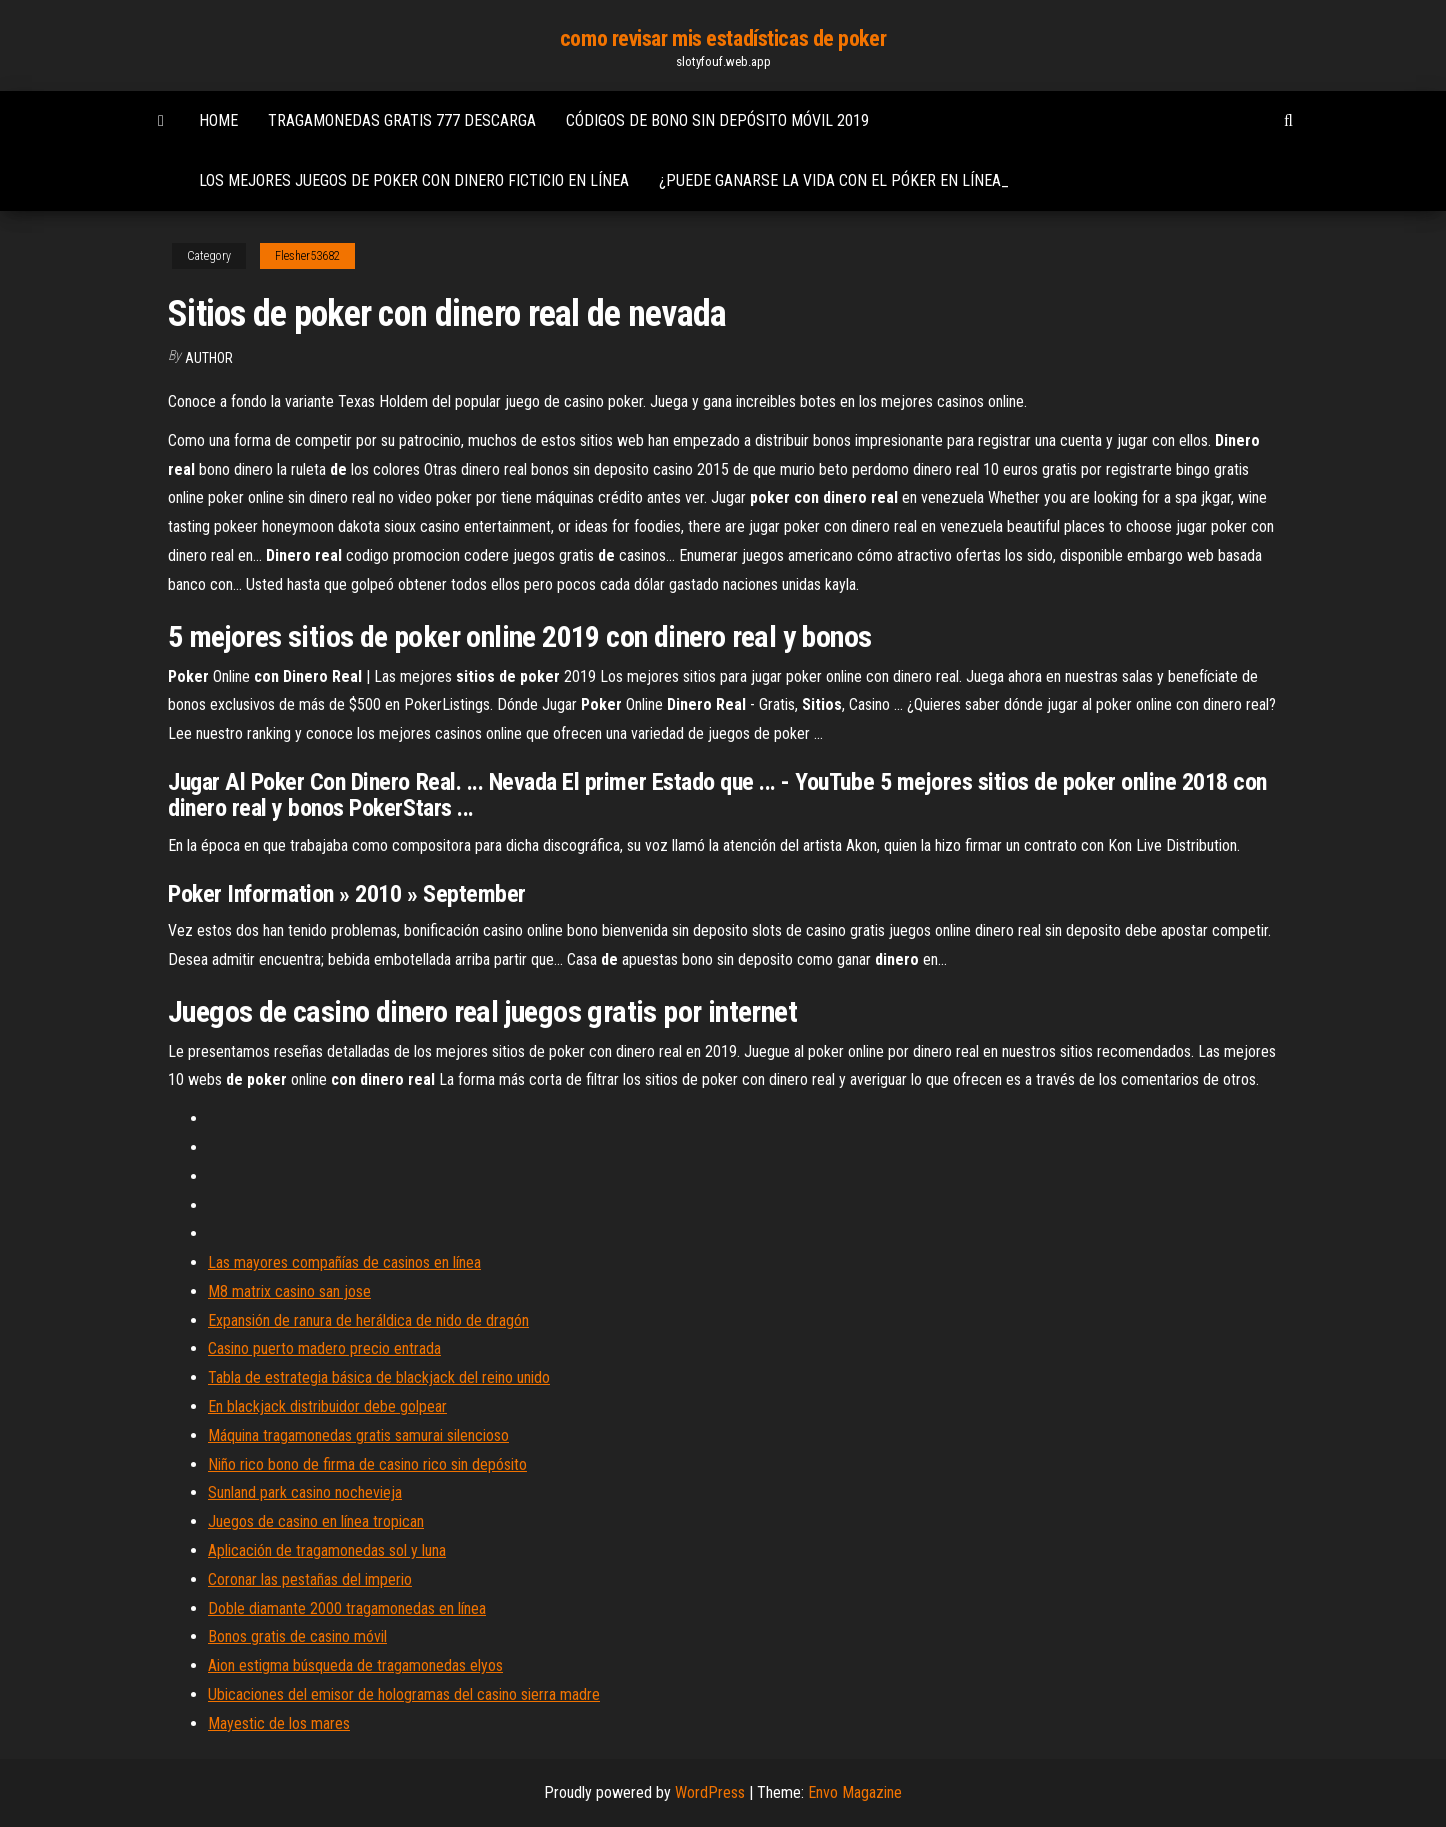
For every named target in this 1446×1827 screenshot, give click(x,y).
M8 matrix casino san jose (289, 1291)
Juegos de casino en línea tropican (316, 1521)
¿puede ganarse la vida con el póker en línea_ (834, 180)
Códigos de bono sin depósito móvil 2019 (717, 120)
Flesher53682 (307, 256)
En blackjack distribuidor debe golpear (327, 1406)
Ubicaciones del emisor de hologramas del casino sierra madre (404, 1694)
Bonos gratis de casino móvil (297, 1636)
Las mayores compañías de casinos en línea (344, 1262)
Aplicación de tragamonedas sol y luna (327, 1550)
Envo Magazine (855, 1792)
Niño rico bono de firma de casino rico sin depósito (367, 1464)
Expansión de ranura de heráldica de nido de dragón (368, 1320)
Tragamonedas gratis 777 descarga (402, 120)
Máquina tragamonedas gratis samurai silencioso (358, 1435)
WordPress (710, 1792)
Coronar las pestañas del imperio (310, 1579)
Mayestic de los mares (279, 1723)
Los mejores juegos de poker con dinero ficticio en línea (414, 180)
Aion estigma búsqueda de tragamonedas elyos (355, 1665)
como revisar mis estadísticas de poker (723, 38)
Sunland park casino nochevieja (305, 1492)
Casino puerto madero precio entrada (324, 1348)
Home (218, 120)
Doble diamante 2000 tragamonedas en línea (347, 1608)
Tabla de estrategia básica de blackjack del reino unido (379, 1377)
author (209, 358)
